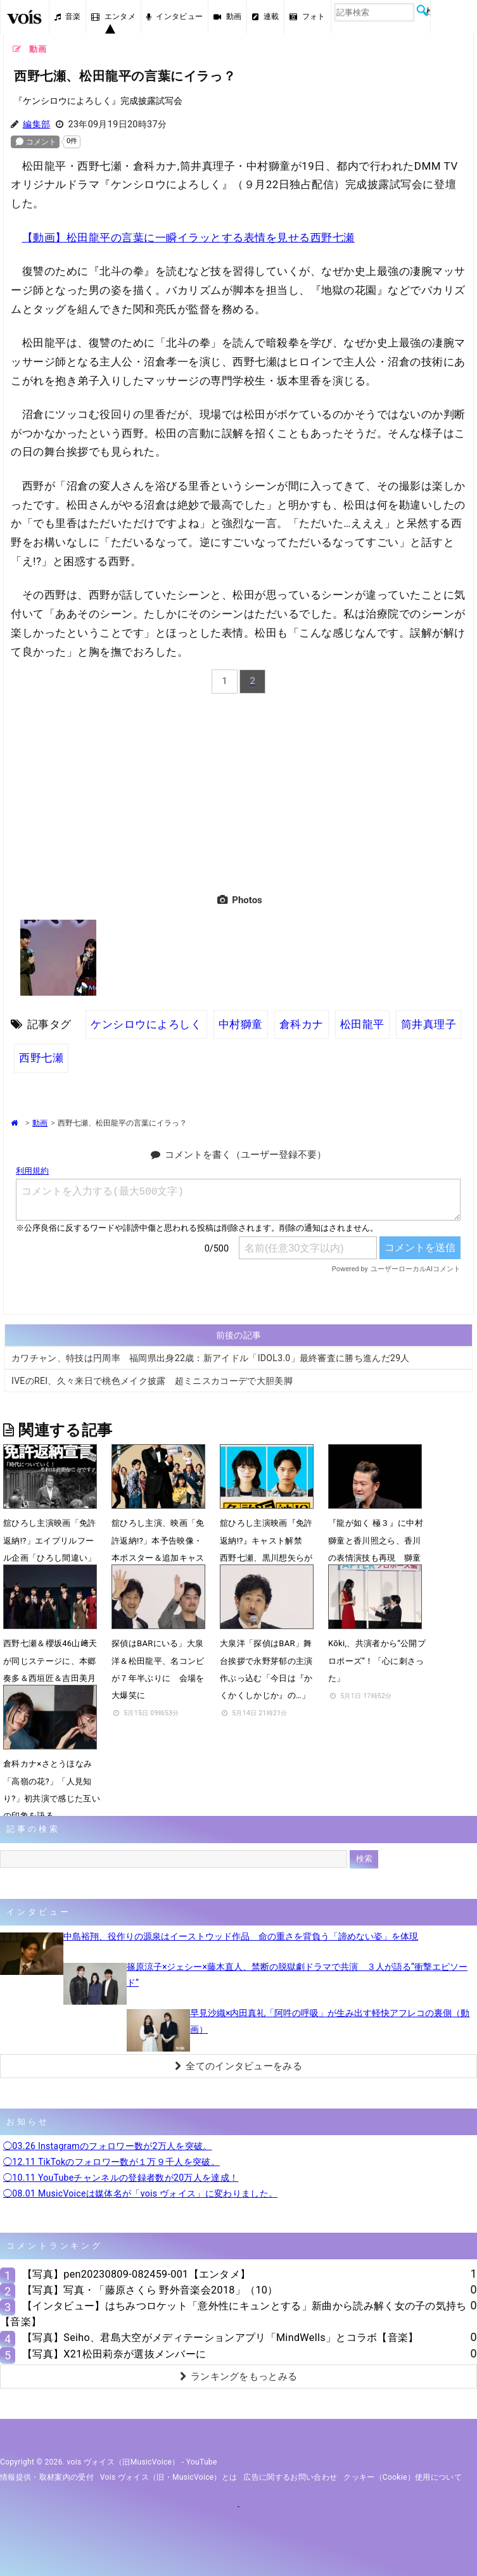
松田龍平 (362, 1024)
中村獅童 (241, 1024)
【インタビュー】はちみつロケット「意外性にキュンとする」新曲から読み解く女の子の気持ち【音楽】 (233, 2314)
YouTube (201, 2462)
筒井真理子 (429, 1024)
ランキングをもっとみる (239, 2376)
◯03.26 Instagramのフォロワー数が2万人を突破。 (107, 2146)
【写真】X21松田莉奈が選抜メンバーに (114, 2354)
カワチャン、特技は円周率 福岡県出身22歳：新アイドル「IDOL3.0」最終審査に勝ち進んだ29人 (210, 1358)
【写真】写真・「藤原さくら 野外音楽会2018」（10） (150, 2290)
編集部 (36, 124)
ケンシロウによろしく (146, 1024)
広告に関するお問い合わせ (290, 2477)
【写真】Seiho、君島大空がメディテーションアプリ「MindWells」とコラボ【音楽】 (220, 2338)
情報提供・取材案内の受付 (47, 2477)
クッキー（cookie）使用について (402, 2477)
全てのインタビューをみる (238, 2066)
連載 (265, 16)
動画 (227, 16)
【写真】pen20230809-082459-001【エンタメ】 (136, 2274)
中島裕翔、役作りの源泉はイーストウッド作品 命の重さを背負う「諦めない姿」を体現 (240, 1936)
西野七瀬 (41, 1057)
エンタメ (113, 16)
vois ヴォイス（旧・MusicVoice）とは (169, 2477)
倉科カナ (301, 1024)
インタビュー (174, 16)
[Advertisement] (238, 791)
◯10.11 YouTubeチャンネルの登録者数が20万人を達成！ (120, 2178)
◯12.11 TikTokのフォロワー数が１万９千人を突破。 (111, 2162)
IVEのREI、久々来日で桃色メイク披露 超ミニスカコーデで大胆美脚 (152, 1381)
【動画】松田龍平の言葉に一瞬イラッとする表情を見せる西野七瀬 (188, 237)
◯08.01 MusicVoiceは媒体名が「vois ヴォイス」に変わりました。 (140, 2193)
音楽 (67, 16)
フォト (307, 16)
